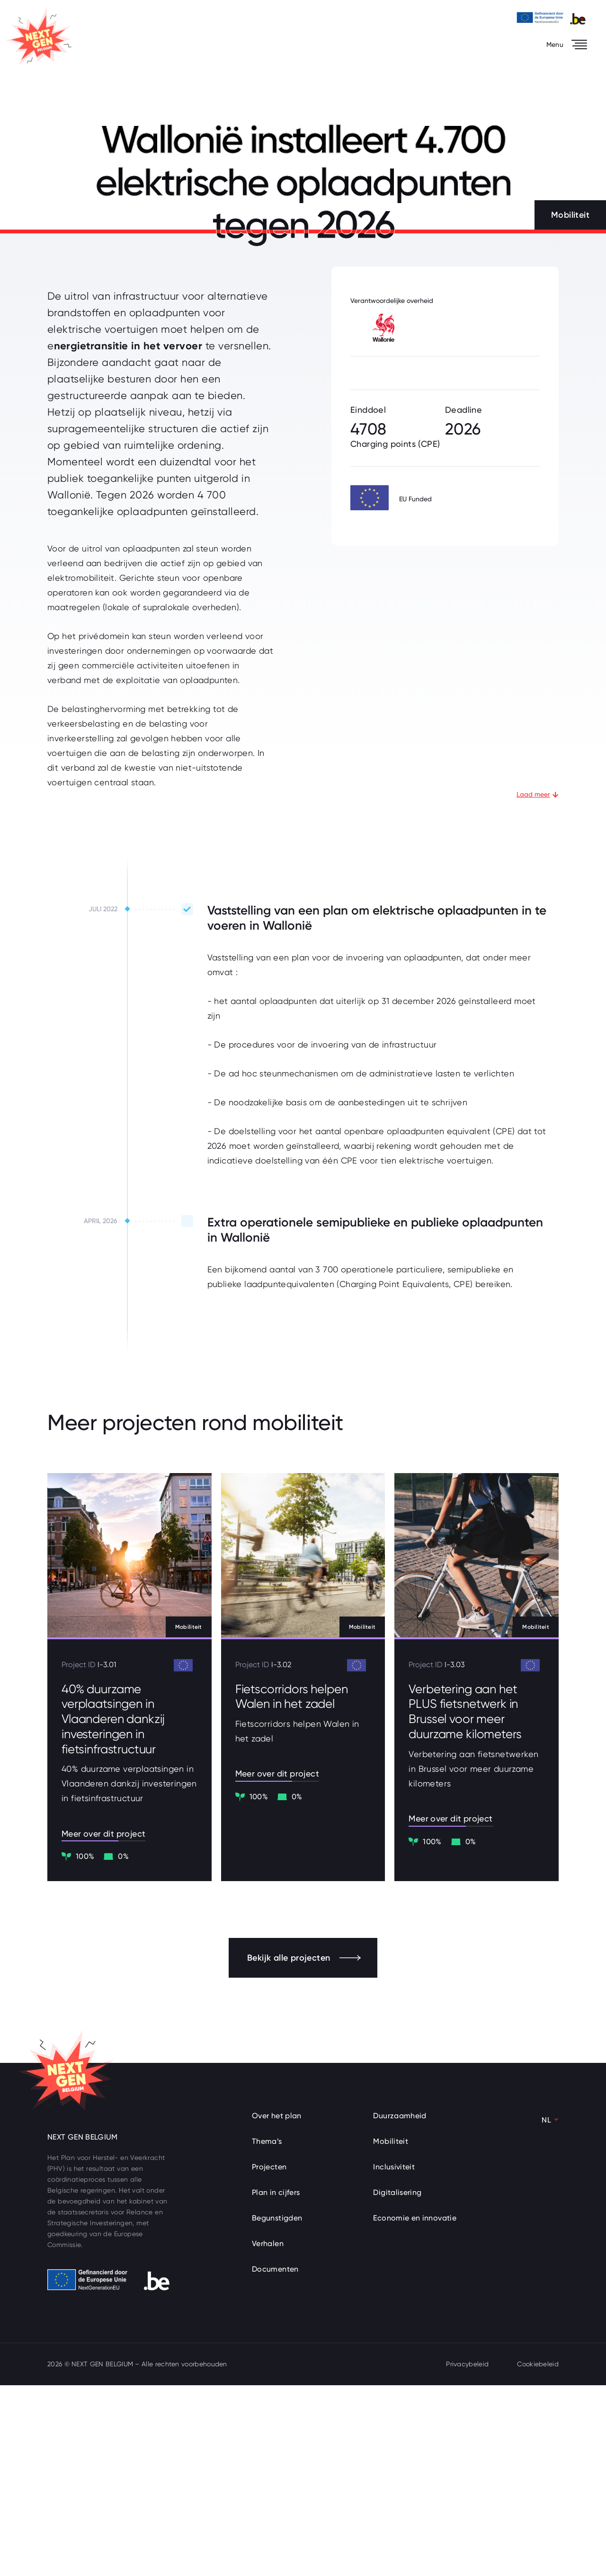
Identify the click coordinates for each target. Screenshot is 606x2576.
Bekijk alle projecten (304, 2148)
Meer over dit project (105, 2024)
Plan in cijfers (276, 2383)
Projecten (269, 2357)
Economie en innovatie (414, 2408)
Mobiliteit (390, 2331)
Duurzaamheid (399, 2306)
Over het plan (277, 2306)
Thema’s (267, 2331)
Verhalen (268, 2434)
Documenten (275, 2459)
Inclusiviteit (394, 2357)
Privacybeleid (467, 2554)
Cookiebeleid (538, 2554)
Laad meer (538, 983)
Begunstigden (277, 2408)
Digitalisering (397, 2383)
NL (546, 2310)
